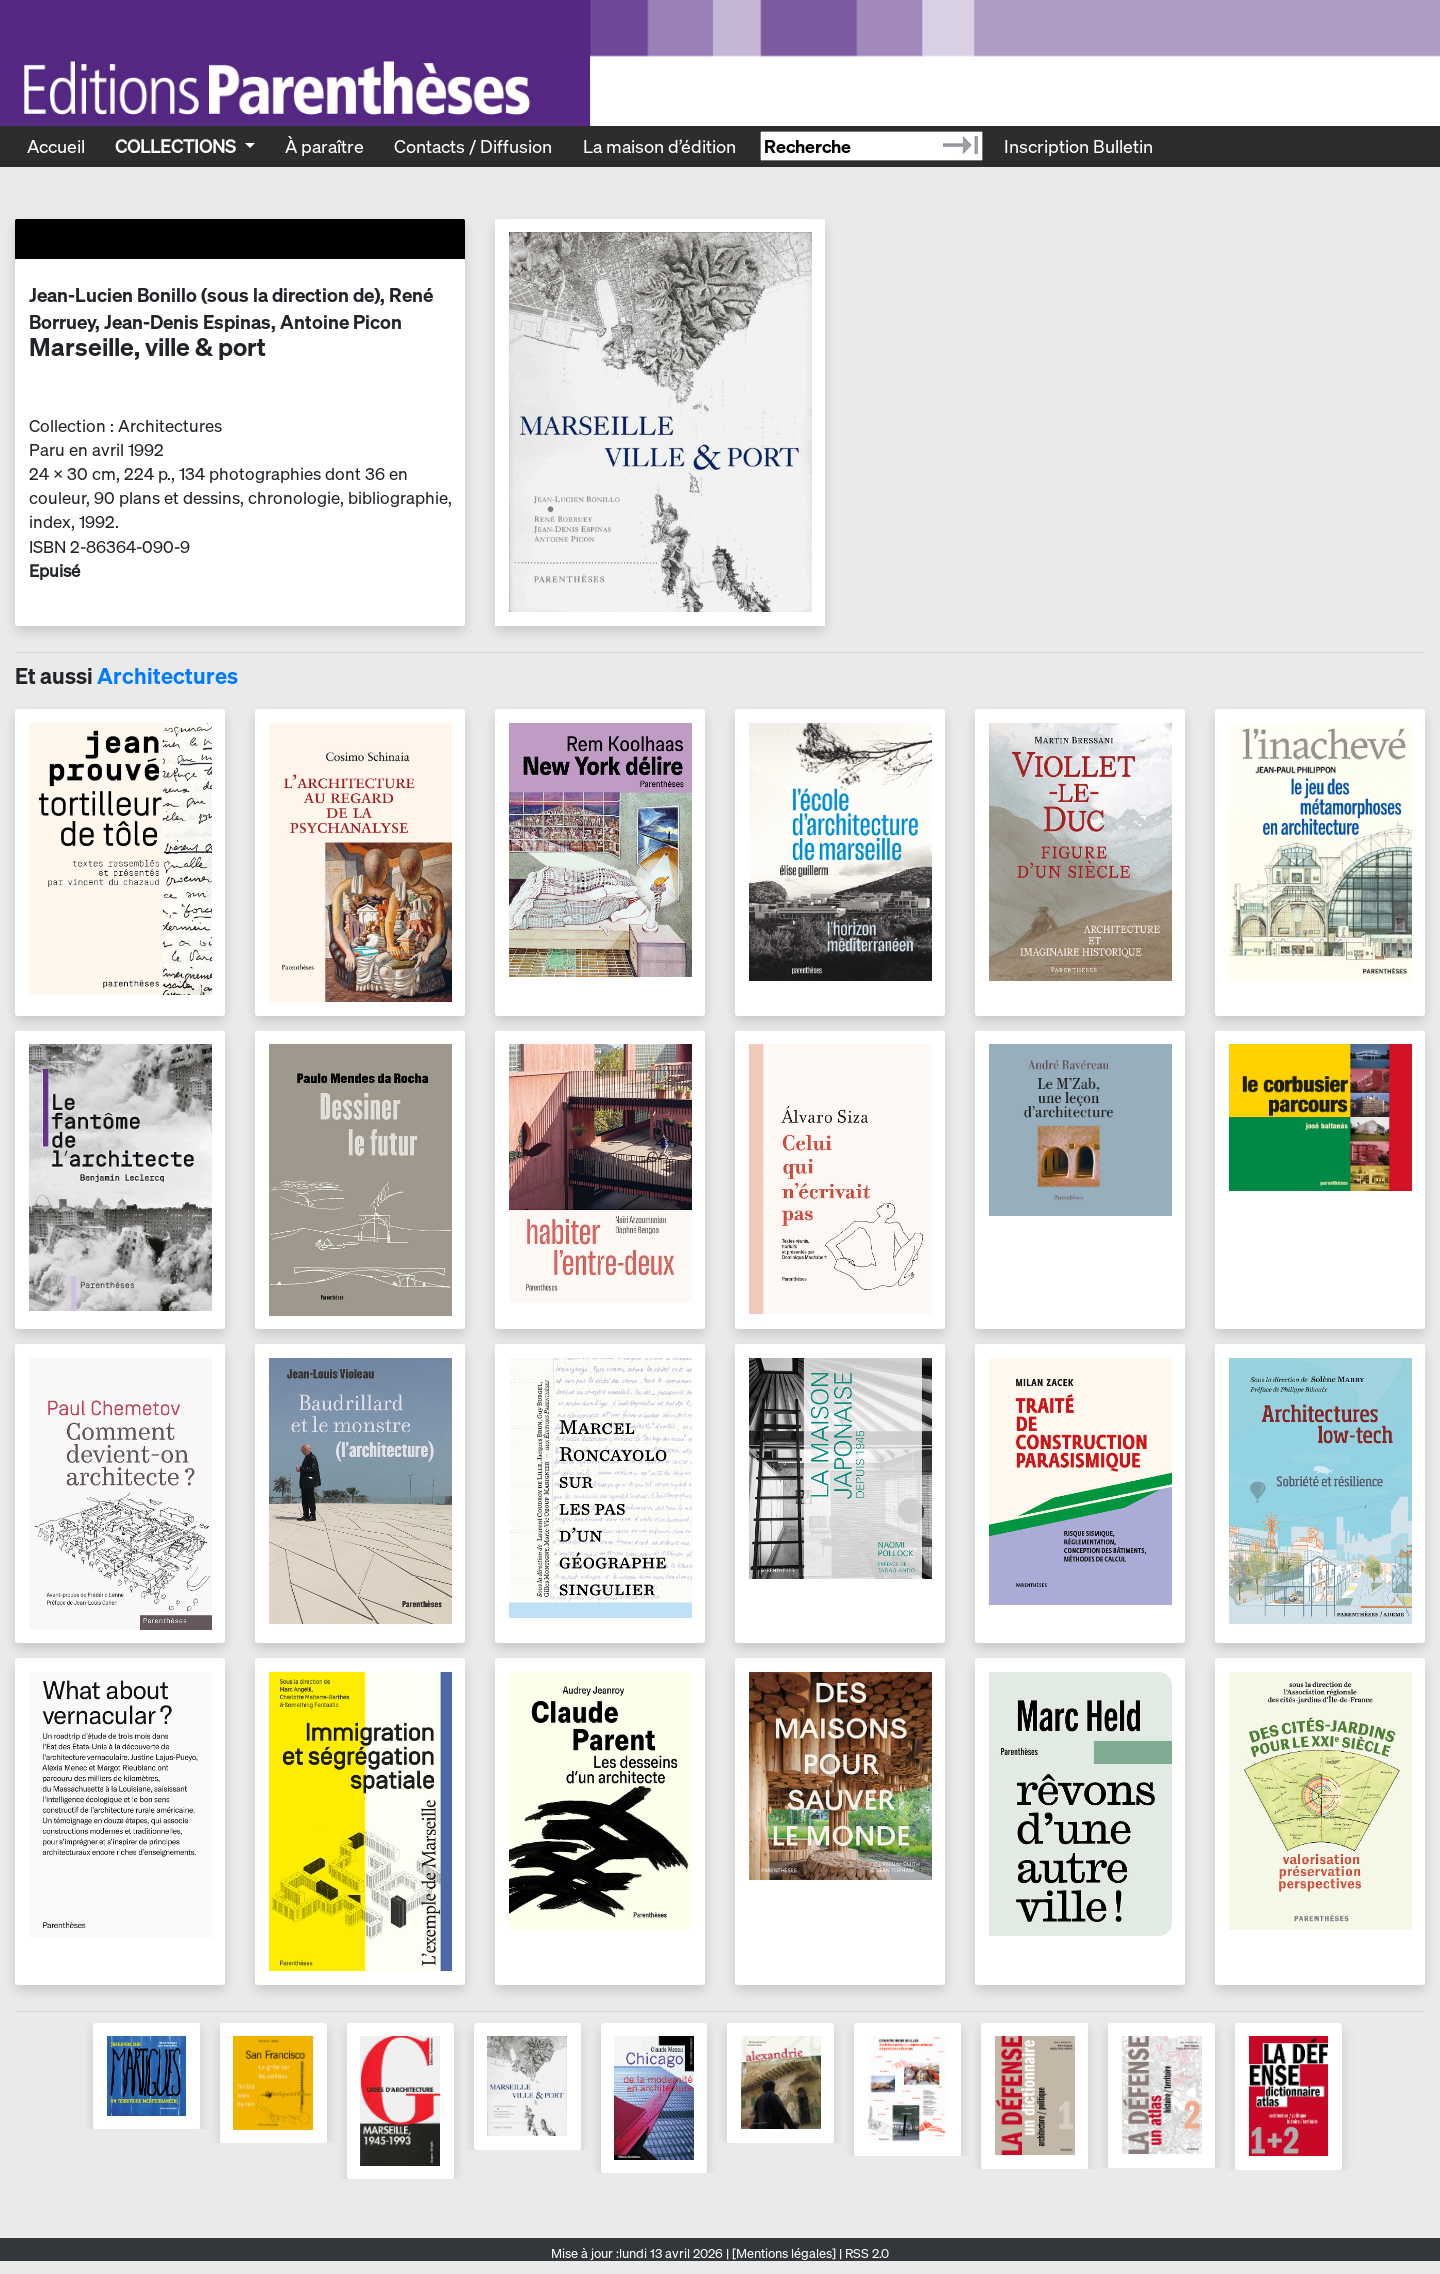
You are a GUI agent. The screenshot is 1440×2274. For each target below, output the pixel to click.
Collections (177, 146)
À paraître (324, 146)
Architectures (167, 676)
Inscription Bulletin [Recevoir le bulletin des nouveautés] (1078, 146)
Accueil (56, 146)
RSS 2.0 (865, 2253)
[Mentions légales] (784, 2253)
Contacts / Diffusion (473, 146)
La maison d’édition (659, 146)
